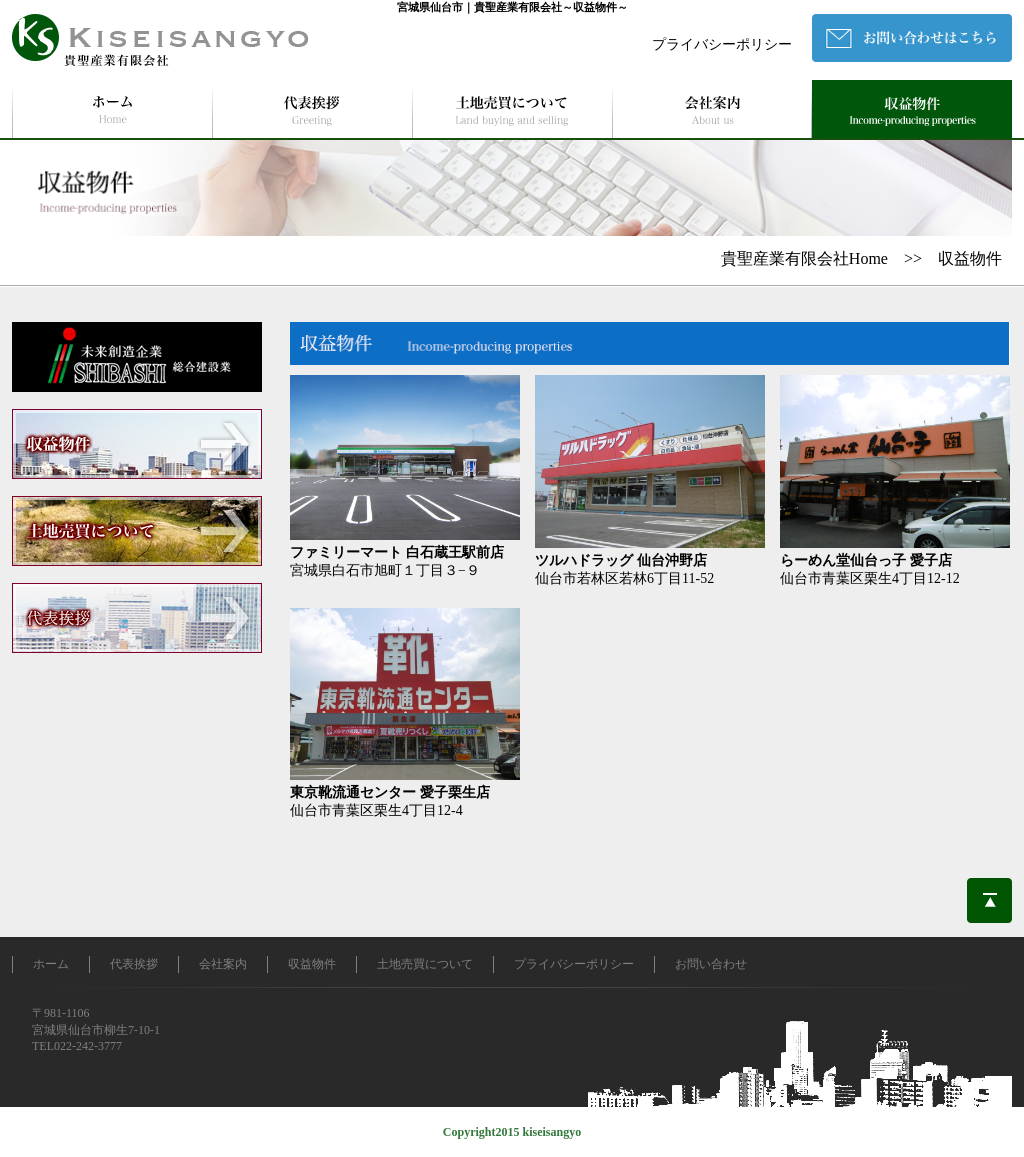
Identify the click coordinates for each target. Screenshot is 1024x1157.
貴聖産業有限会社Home (804, 258)
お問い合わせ (711, 964)
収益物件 (312, 964)
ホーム (51, 964)
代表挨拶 (134, 964)
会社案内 (223, 964)
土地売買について (425, 964)
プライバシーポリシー (722, 44)
